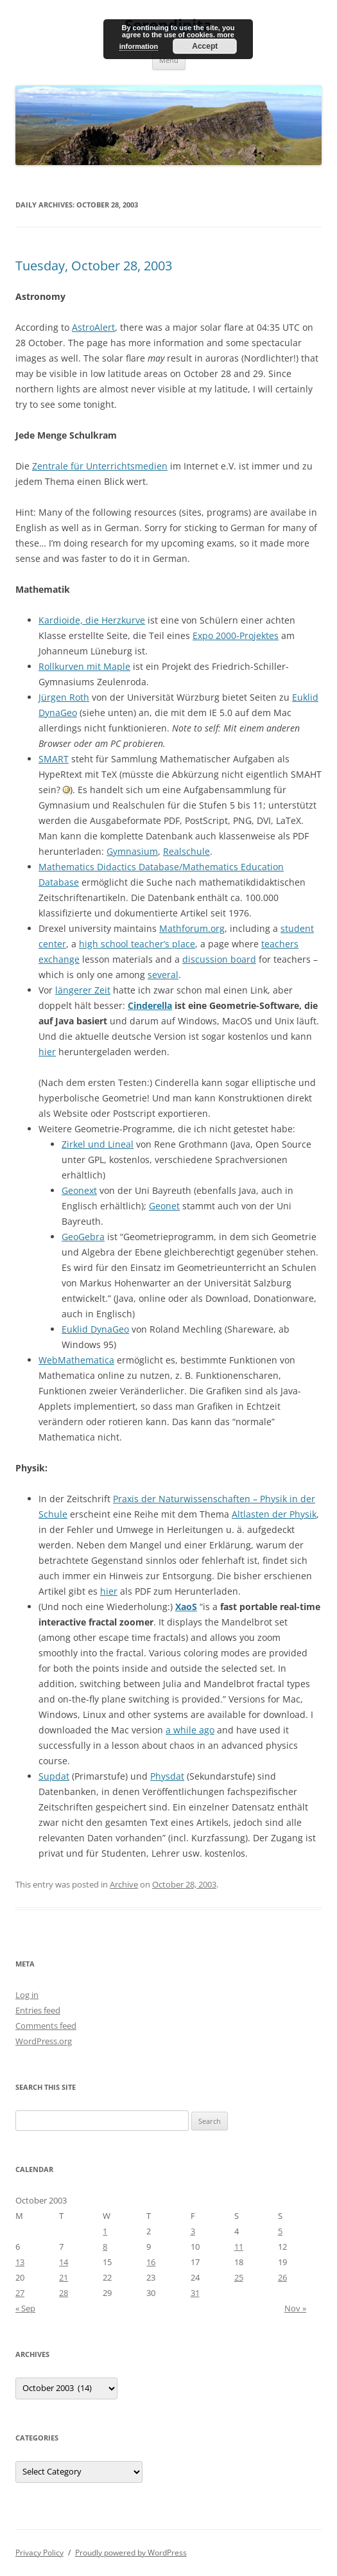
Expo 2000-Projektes (236, 635)
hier (47, 1052)
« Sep (25, 2308)
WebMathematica (76, 1360)
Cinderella (150, 1005)
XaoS (186, 1606)
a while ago (190, 1730)
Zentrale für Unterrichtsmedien (100, 466)
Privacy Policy (39, 2552)
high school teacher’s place (137, 944)
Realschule (186, 851)
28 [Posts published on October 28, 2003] (63, 2293)
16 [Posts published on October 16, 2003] (150, 2262)
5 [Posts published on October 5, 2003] (280, 2231)
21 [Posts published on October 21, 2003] (63, 2277)
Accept (205, 46)
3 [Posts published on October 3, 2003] (193, 2231)
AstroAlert (93, 327)
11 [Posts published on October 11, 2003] (238, 2246)
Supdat (54, 1776)
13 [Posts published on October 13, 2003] (19, 2262)
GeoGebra (83, 1237)
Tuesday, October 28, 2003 (93, 265)
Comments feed (45, 2025)
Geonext (79, 1190)
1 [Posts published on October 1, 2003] (105, 2231)
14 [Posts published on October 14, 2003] (63, 2262)
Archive (124, 1884)
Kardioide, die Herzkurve (92, 620)
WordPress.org (43, 2041)
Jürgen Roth (64, 697)
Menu (168, 60)
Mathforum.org (192, 928)
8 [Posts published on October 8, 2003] (105, 2246)
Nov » (295, 2308)
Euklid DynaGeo (95, 1329)
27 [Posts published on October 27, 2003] (19, 2293)
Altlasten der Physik (274, 1514)
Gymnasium (132, 851)
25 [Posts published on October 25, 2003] (238, 2277)
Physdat (167, 1776)
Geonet (164, 1206)
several (163, 974)
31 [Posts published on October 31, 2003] (195, 2293)
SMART (54, 759)
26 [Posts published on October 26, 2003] (282, 2277)
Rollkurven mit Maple (84, 666)
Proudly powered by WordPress (131, 2552)
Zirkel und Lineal (98, 1144)
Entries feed (37, 2010)
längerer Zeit (82, 990)
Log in (27, 1995)
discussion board (219, 959)
